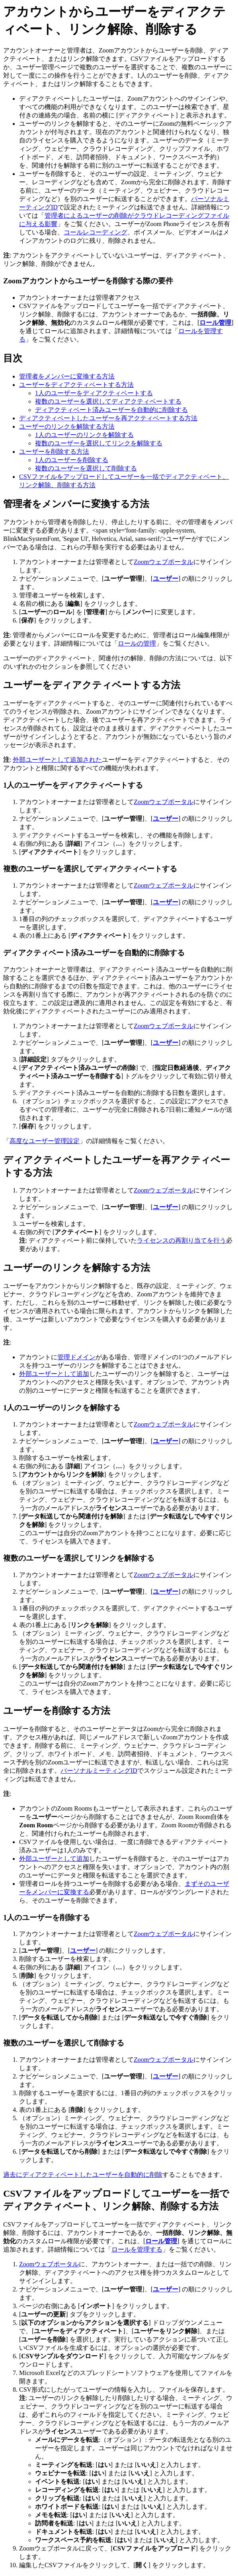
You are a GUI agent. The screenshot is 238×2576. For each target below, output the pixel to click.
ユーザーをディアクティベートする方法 (76, 384)
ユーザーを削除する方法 (54, 451)
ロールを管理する (136, 2249)
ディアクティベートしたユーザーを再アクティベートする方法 (108, 418)
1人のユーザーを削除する (71, 460)
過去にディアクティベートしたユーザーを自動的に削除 (82, 2174)
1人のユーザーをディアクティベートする (94, 393)
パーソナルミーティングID (98, 1770)
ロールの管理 (137, 643)
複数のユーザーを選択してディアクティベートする (108, 401)
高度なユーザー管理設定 (45, 1141)
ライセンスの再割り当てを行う (181, 1240)
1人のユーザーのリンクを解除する (84, 434)
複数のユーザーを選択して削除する (86, 468)
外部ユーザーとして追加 (54, 1373)
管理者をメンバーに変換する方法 (67, 376)
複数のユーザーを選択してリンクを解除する (98, 443)
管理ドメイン (76, 1357)
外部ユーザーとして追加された (57, 759)
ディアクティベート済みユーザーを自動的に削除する (111, 409)
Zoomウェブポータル (163, 561)
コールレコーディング (95, 232)
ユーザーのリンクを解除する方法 (67, 426)
